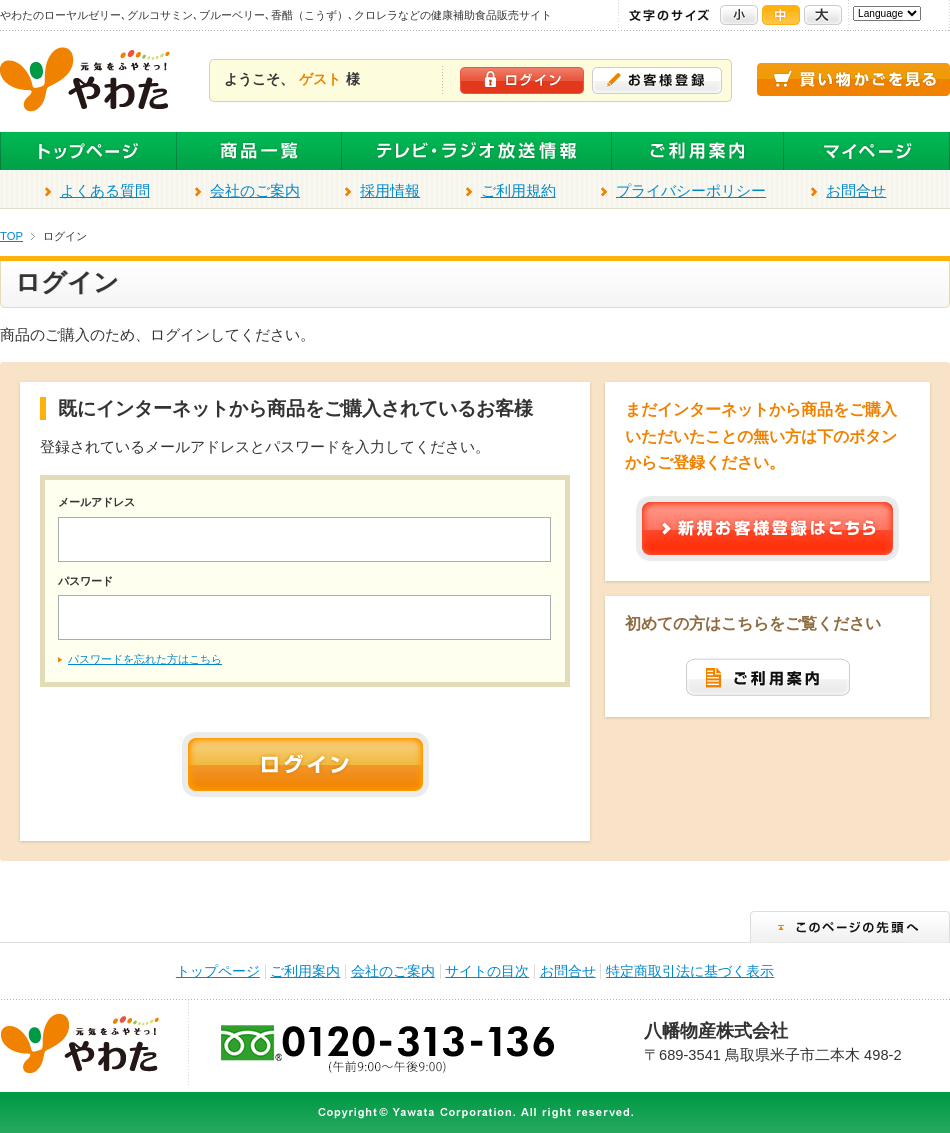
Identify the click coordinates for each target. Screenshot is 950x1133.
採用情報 (390, 191)
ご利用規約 (518, 191)
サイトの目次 (487, 971)
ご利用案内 (698, 151)
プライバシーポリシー (691, 191)
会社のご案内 (255, 191)
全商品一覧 (259, 151)
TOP (11, 236)
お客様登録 (657, 80)
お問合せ (856, 191)
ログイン (522, 80)
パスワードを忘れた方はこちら (145, 659)
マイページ (867, 151)
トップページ (88, 151)
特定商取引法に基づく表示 (690, 971)
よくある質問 (105, 191)
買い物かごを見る (853, 79)
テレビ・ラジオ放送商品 (477, 151)
